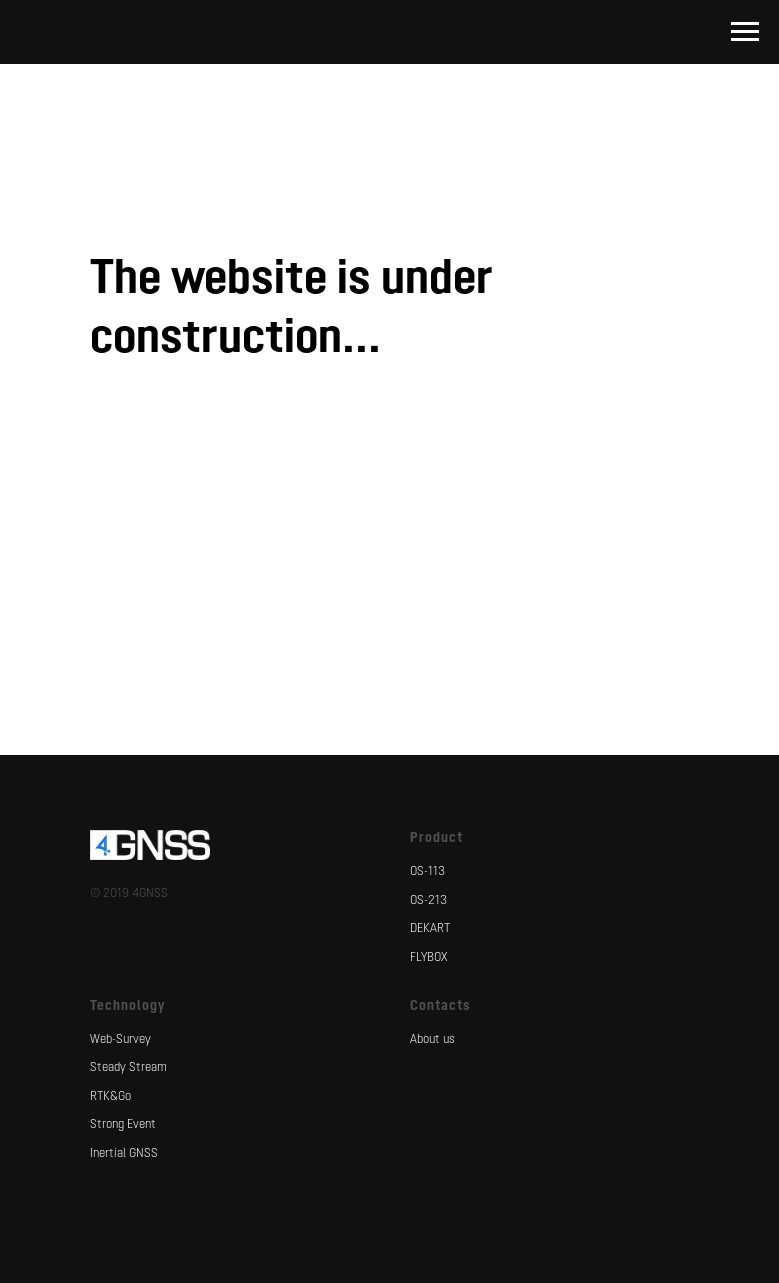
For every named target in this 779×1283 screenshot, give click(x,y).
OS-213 (428, 901)
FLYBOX (429, 958)
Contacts (440, 1006)
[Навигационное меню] (745, 32)
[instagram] (452, 517)
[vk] (390, 517)
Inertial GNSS (124, 1154)
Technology (127, 1006)
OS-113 (427, 872)
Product (436, 838)
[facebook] (328, 517)
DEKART (430, 929)
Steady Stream (128, 1068)
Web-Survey (120, 1040)
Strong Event (123, 1125)
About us (432, 1040)
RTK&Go (110, 1097)
